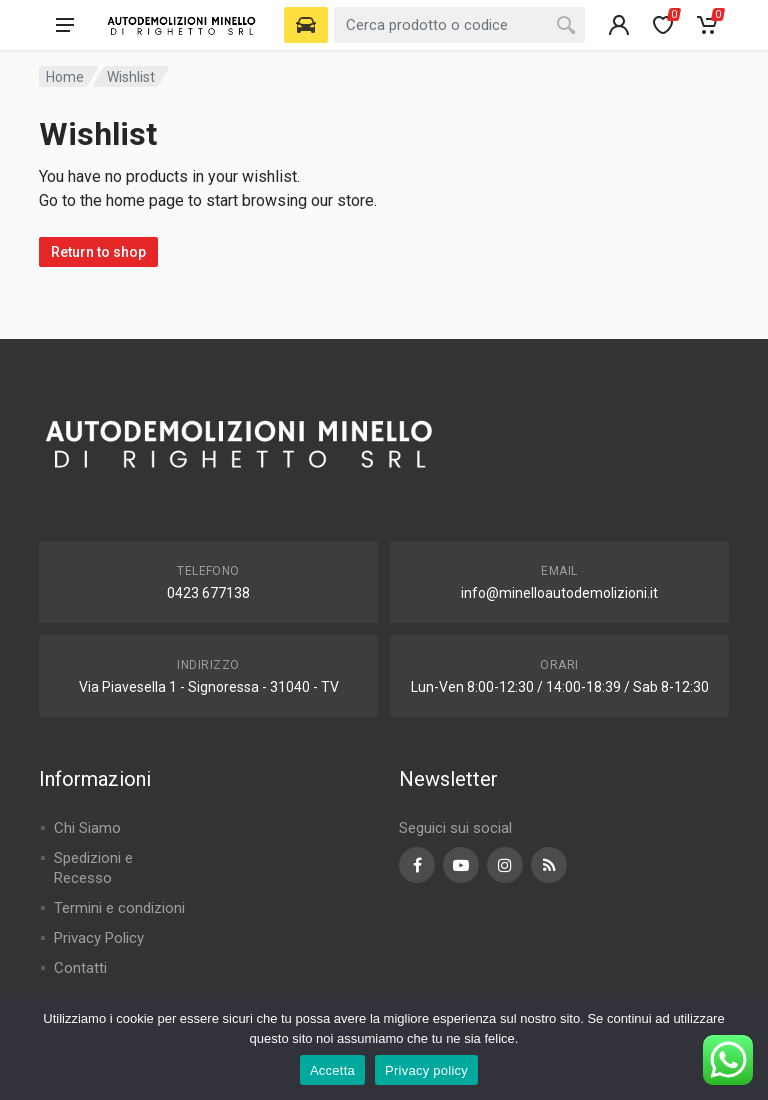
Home (65, 77)
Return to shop (98, 252)
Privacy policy (426, 1070)
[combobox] (459, 25)
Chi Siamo (87, 828)
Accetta (332, 1070)
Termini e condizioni (119, 908)
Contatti (80, 968)
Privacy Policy (99, 938)
